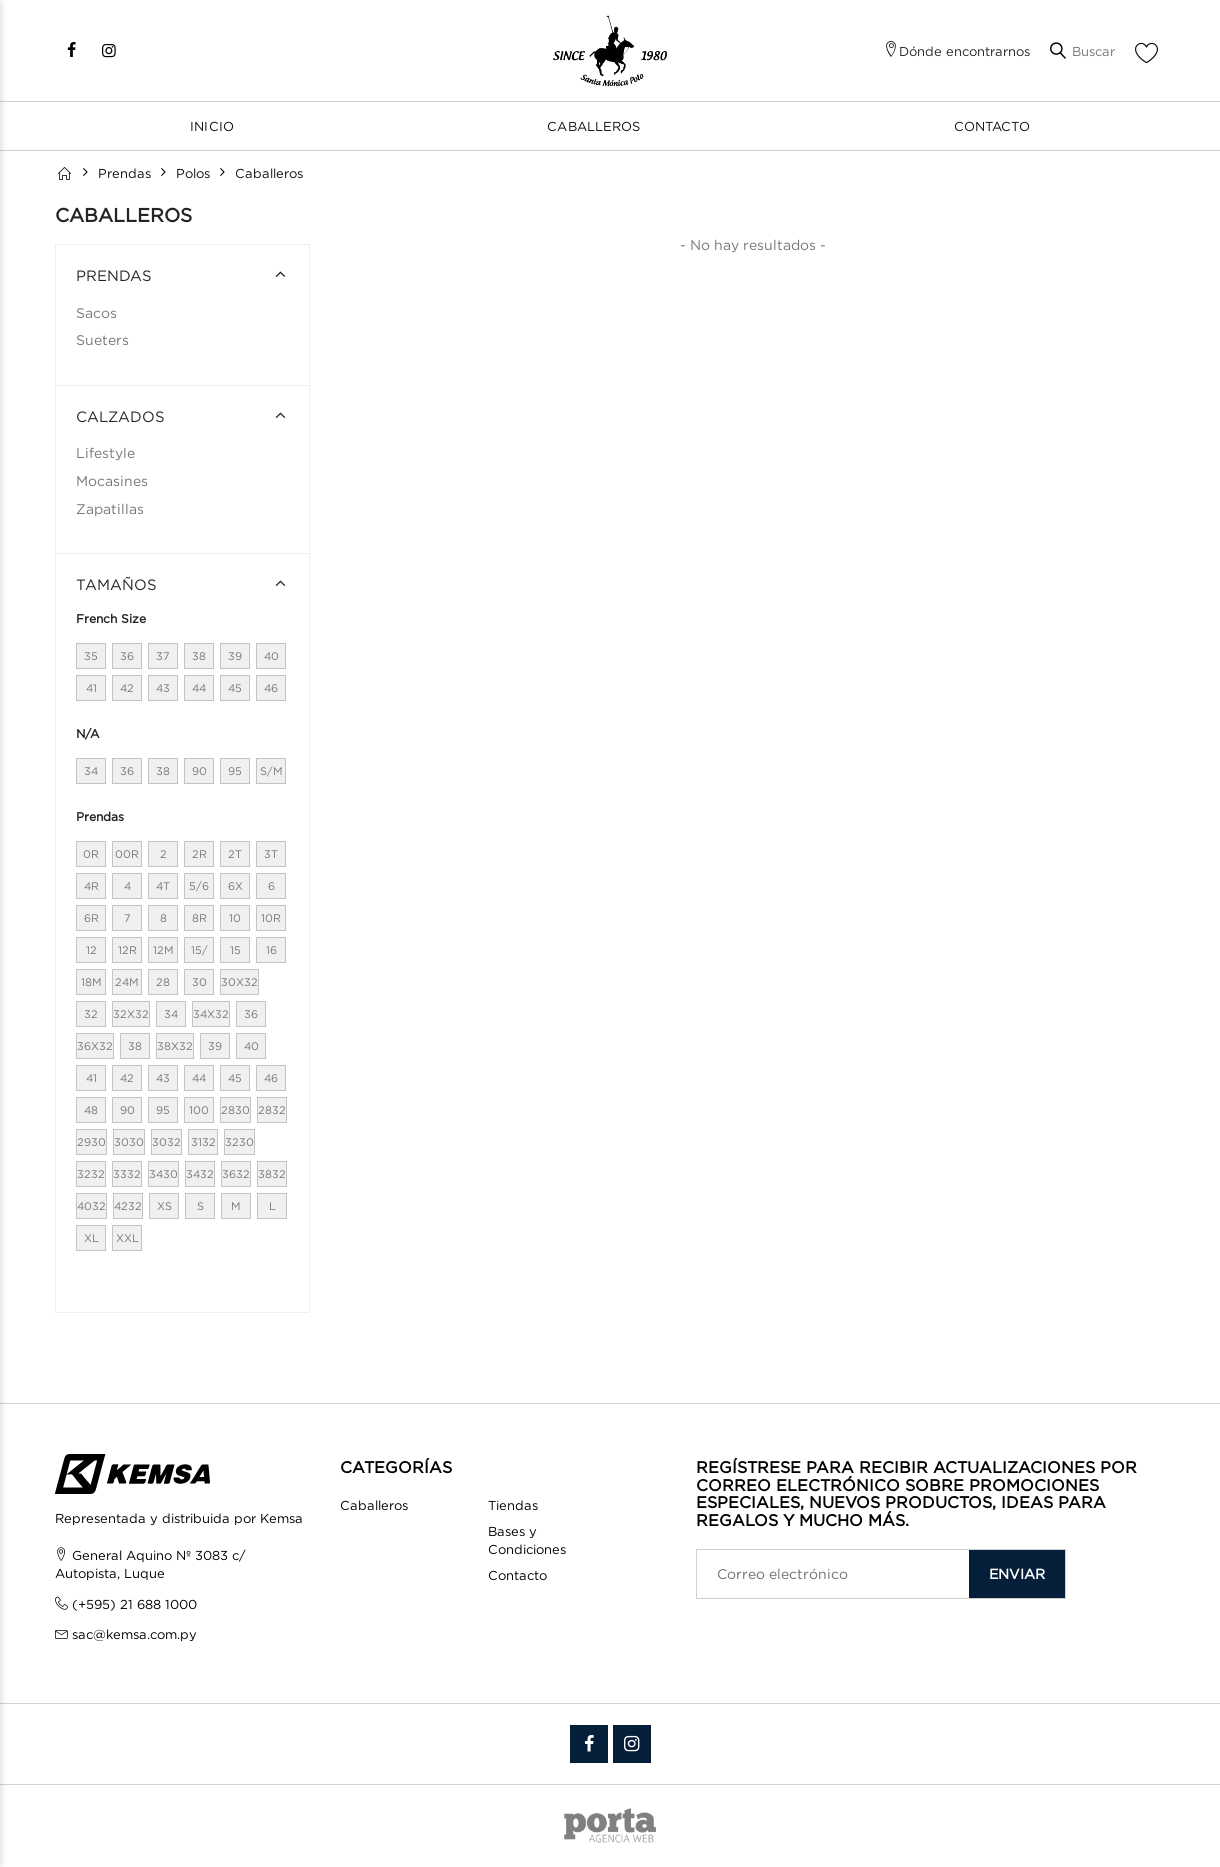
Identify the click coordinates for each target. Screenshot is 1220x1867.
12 (91, 950)
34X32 (211, 1014)
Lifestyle (105, 452)
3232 (91, 1174)
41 (91, 688)
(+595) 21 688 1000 (134, 1604)
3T (271, 854)
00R (127, 854)
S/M (271, 771)
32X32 (131, 1014)
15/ (199, 950)
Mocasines (112, 480)
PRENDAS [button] (114, 275)
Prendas (124, 173)
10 (235, 918)
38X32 (175, 1046)
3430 (163, 1174)
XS (164, 1206)
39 (235, 656)
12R (127, 950)
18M (91, 982)
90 (199, 771)
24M (127, 982)
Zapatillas (110, 508)
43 (163, 688)
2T (235, 854)
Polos (193, 173)
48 (91, 1110)
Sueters (102, 339)
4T (163, 886)
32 (91, 1014)
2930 (91, 1142)
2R (199, 854)
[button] (1082, 51)
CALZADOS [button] (120, 416)
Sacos (96, 312)
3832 (272, 1174)
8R (199, 918)
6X (235, 886)
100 (199, 1110)
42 (127, 688)
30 (199, 982)
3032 (166, 1142)
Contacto (992, 126)
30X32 (239, 982)
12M (163, 950)
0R (91, 854)
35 (91, 656)
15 (235, 950)
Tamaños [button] (116, 584)
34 (91, 771)
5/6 (199, 886)
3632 (236, 1174)
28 (163, 982)
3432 (200, 1174)
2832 (272, 1110)
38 (199, 656)
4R (91, 886)
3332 (127, 1174)
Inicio (212, 126)
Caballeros (593, 126)
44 (199, 688)
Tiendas (513, 1505)
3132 (203, 1142)
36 (127, 656)
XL (91, 1238)
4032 (91, 1206)
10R (271, 918)
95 (235, 771)
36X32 (95, 1046)
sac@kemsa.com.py (134, 1634)
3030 (129, 1142)
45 (235, 688)
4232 (128, 1206)
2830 (235, 1110)
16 (271, 950)
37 (163, 656)
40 (271, 656)
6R (91, 918)
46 (271, 688)
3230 (239, 1142)
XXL (127, 1238)
